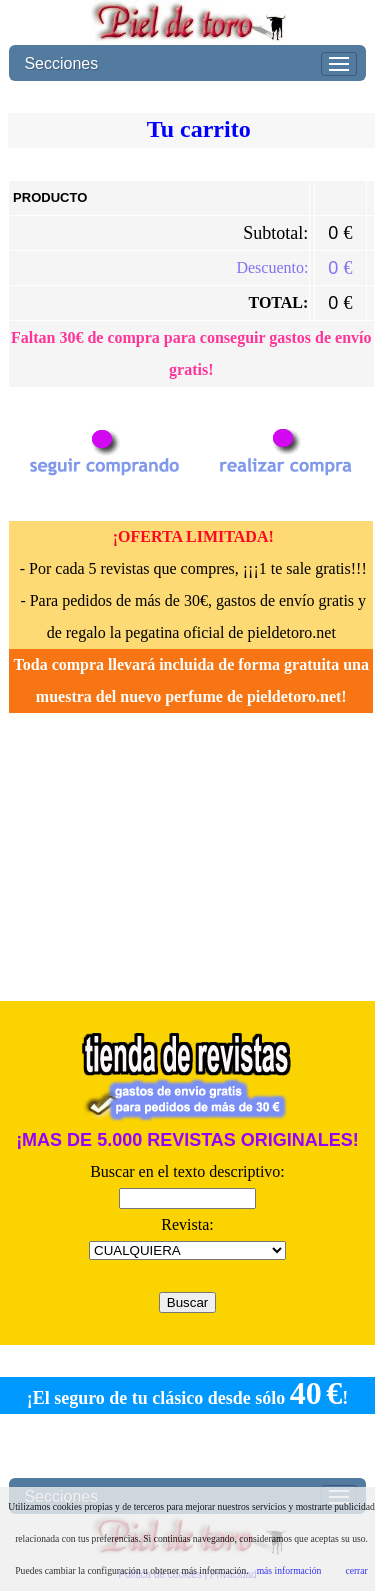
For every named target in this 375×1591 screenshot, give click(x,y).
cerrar (356, 1570)
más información (289, 1570)
